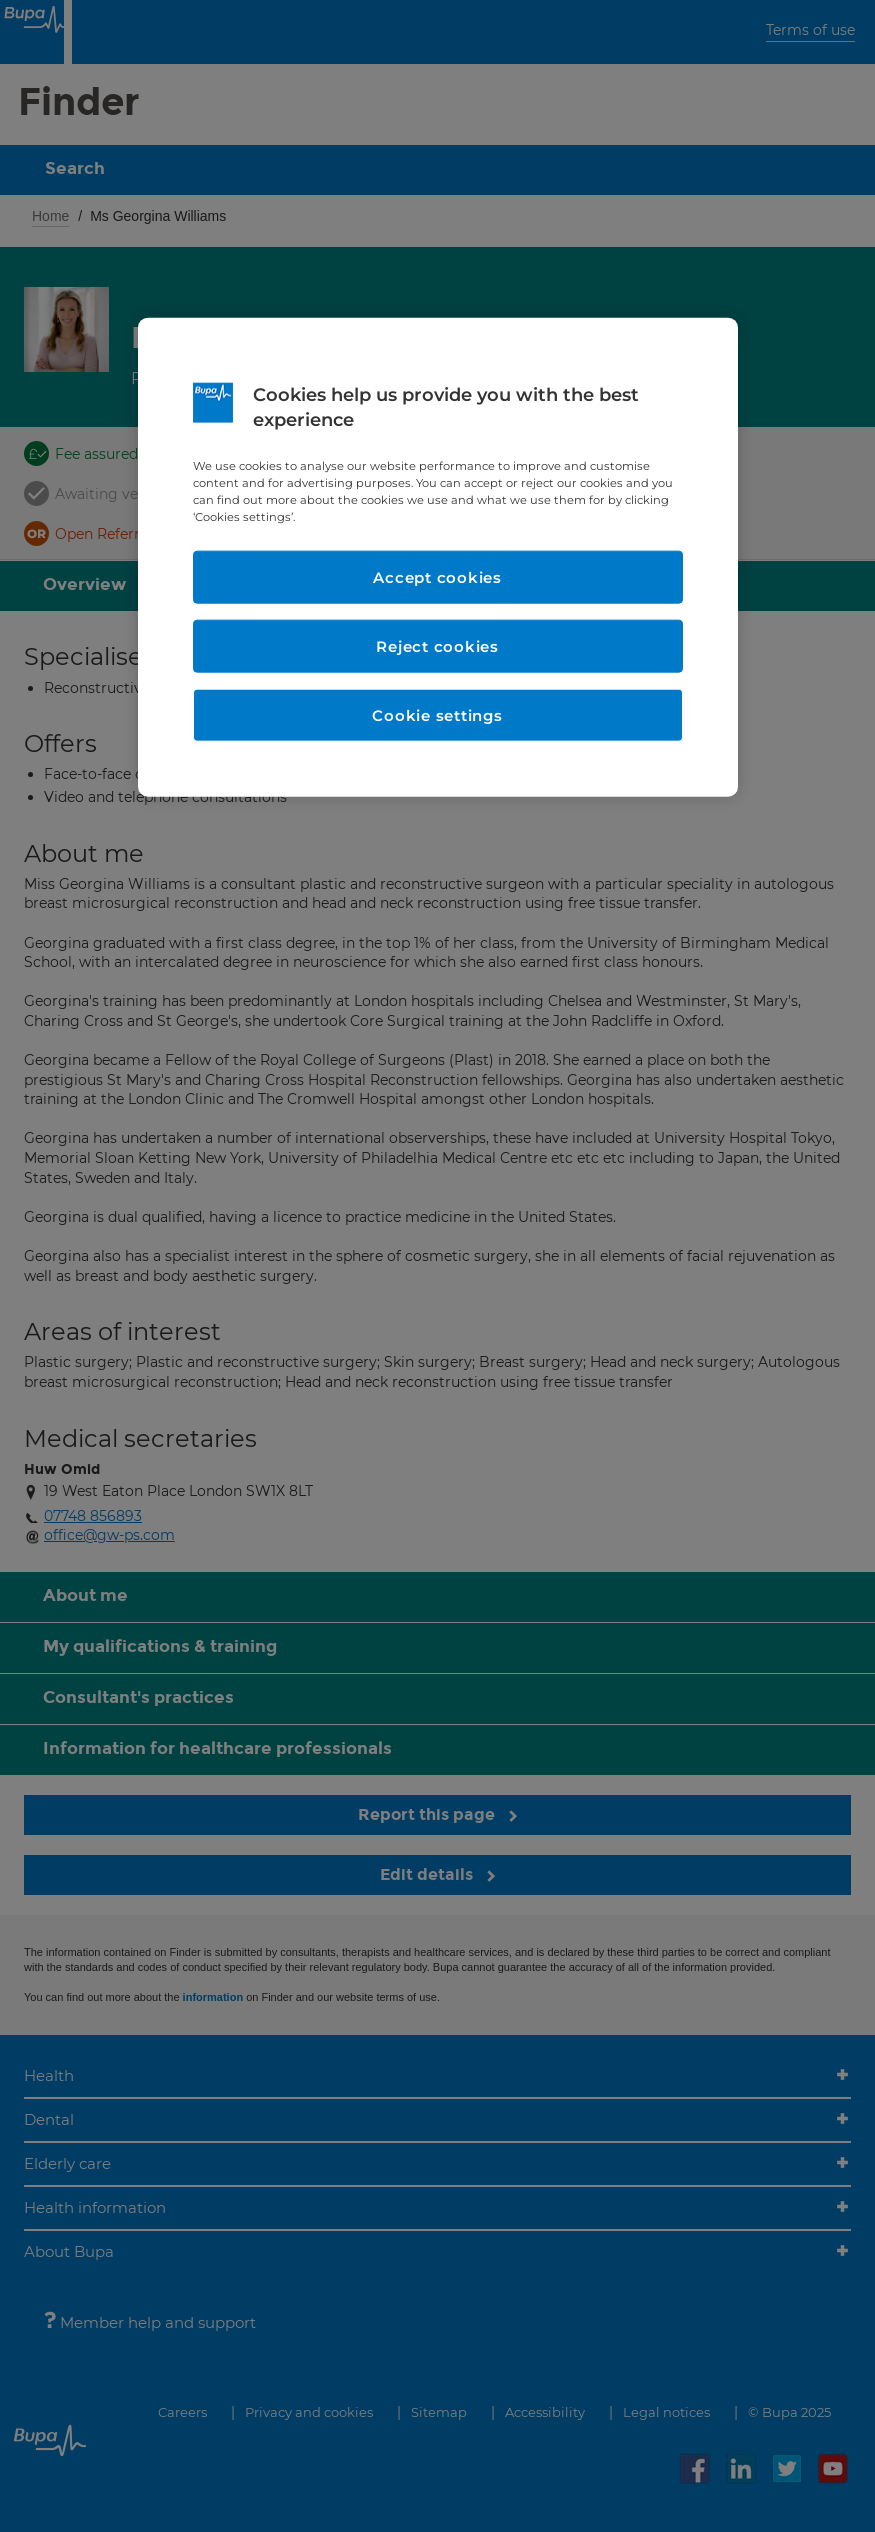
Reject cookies (437, 646)
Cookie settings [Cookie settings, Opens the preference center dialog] (437, 715)
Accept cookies (437, 577)
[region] (438, 557)
